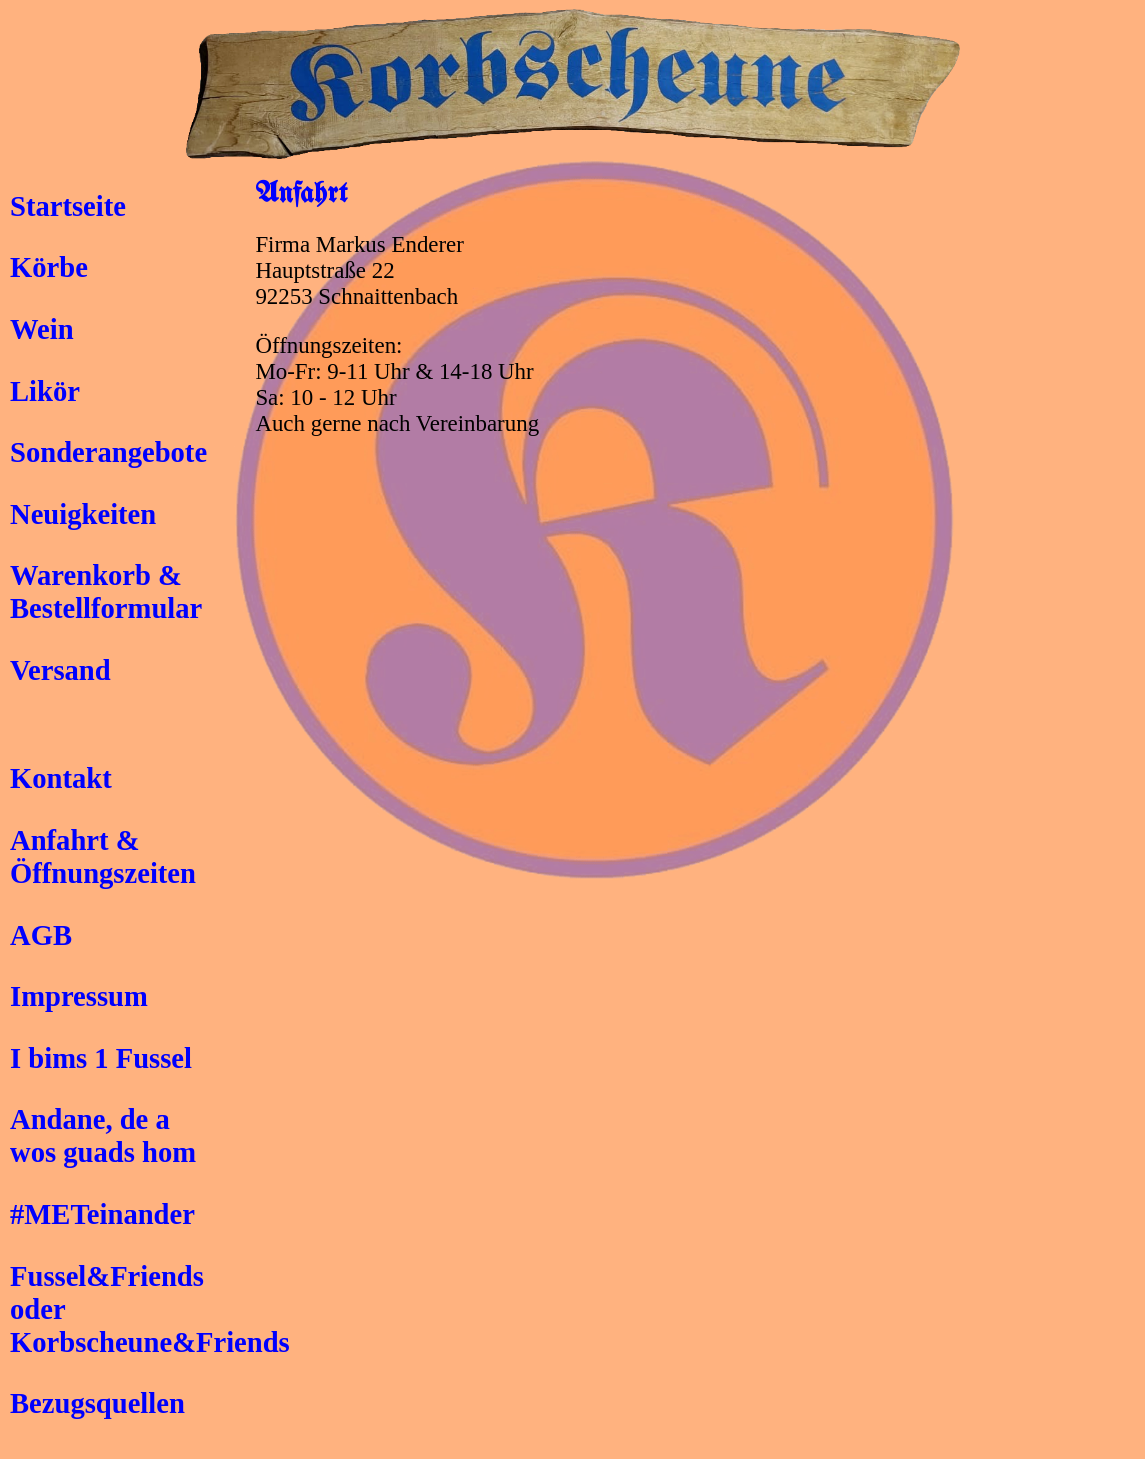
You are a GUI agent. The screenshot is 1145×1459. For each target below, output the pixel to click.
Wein (42, 329)
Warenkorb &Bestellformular (106, 591)
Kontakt (61, 778)
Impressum (79, 996)
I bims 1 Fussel (101, 1058)
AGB (41, 935)
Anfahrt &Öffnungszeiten (103, 856)
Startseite (68, 206)
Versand (60, 670)
